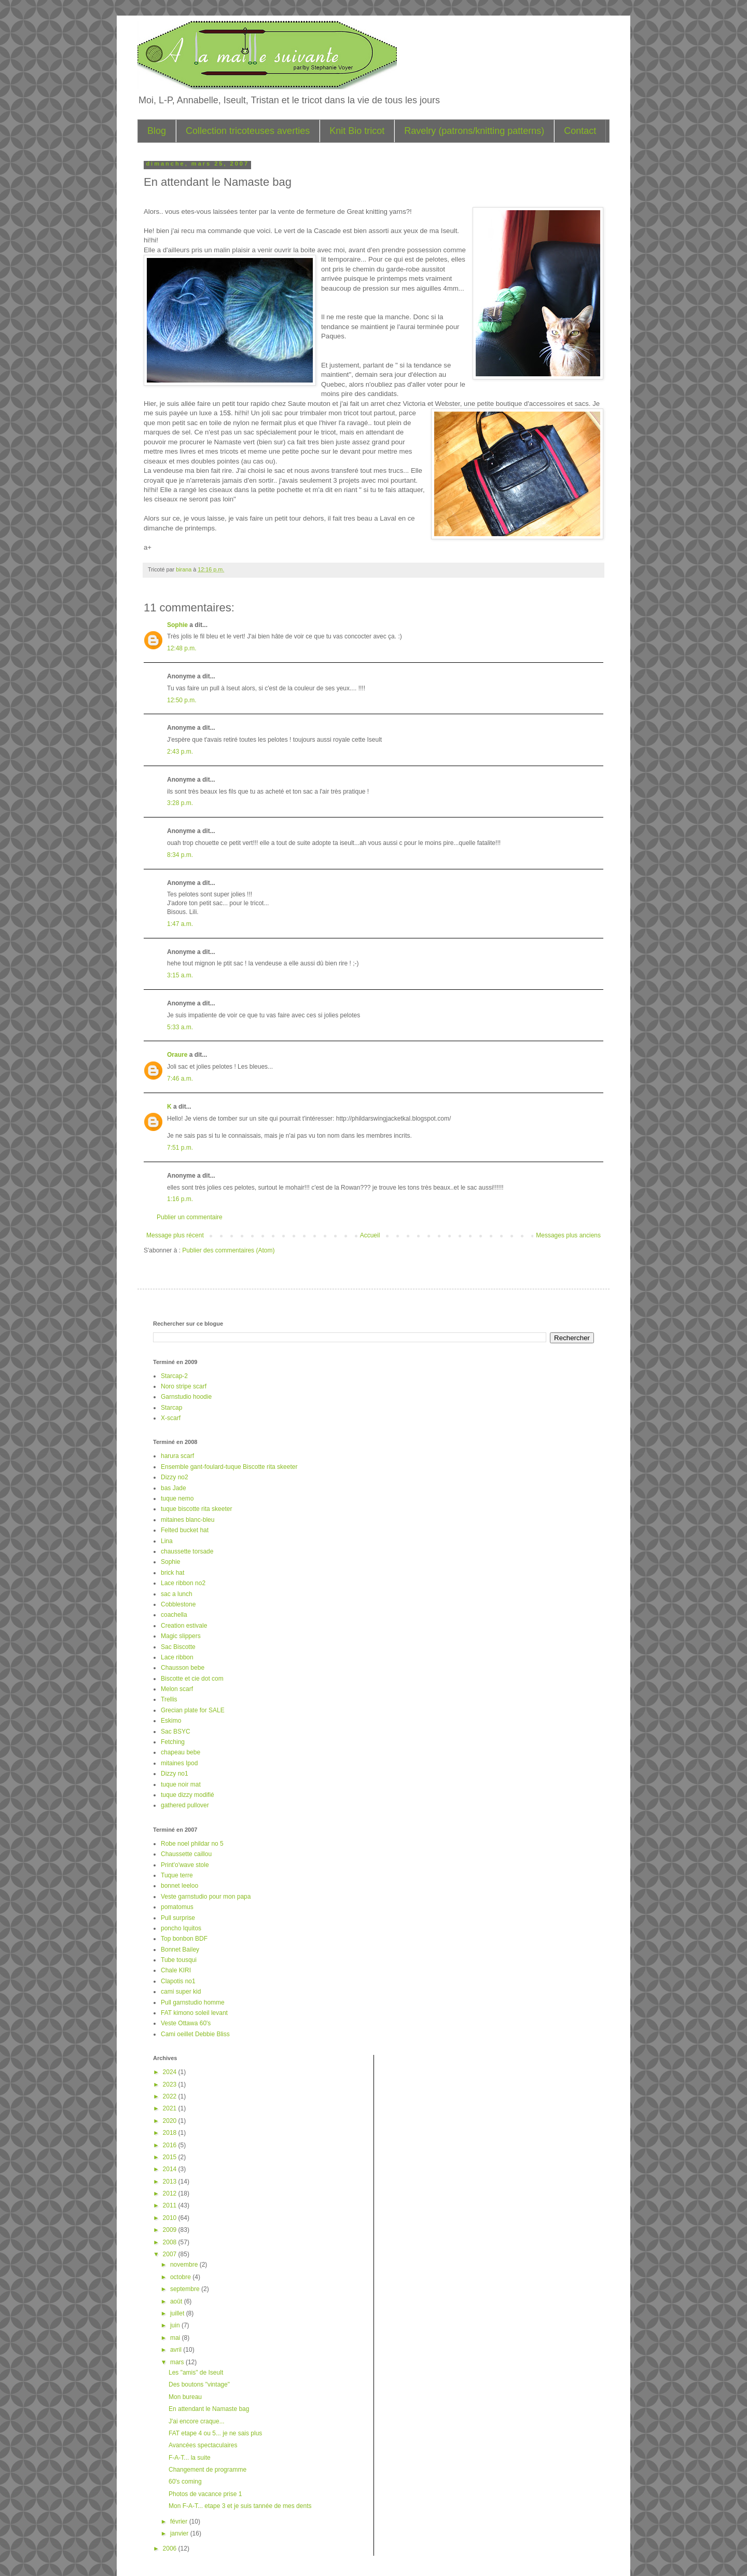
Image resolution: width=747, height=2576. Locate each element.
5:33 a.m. (180, 1027)
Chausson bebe (182, 1667)
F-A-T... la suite (190, 2457)
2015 (170, 2157)
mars (178, 2362)
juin (176, 2325)
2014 (170, 2169)
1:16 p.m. (180, 1199)
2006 (170, 2548)
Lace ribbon (177, 1657)
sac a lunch (176, 1594)
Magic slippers (181, 1636)
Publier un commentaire (190, 1217)
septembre (185, 2289)
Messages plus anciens (568, 1235)
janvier (180, 2533)
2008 (170, 2242)
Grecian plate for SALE (193, 1710)
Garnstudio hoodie (186, 1396)
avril (176, 2349)
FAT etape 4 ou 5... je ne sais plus (215, 2433)
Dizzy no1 (174, 1773)
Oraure (177, 1054)
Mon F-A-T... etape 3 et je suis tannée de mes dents (240, 2506)
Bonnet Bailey (180, 1949)
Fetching (173, 1742)
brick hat (172, 1572)
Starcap (171, 1407)
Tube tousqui (179, 1960)
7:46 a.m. (180, 1078)
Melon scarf (177, 1689)
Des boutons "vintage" (199, 2384)
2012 (170, 2193)
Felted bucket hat (185, 1530)
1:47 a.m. (180, 924)
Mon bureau (185, 2397)
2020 (170, 2120)
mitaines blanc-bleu (187, 1519)
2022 (170, 2096)
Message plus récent (175, 1235)
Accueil (370, 1235)
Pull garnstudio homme (193, 2002)
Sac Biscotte (178, 1647)
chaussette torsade (187, 1551)
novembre (185, 2264)
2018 (170, 2132)
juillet (178, 2313)
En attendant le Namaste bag (209, 2409)
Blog (156, 131)
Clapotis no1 (178, 1981)
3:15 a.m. (180, 975)
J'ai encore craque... (197, 2421)
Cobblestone (178, 1604)
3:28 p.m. (180, 803)
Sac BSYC (175, 1731)
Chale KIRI (176, 1970)
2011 (170, 2205)
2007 (170, 2254)
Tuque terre (177, 1875)
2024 (170, 2072)
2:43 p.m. (180, 751)
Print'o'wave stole (185, 1865)
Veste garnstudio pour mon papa (206, 1896)
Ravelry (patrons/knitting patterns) (474, 131)
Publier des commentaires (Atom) (228, 1250)
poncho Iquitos (181, 1928)
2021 (170, 2108)
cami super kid (181, 1991)
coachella (174, 1614)
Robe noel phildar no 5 (192, 1843)
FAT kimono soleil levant (194, 2012)
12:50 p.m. (182, 700)
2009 (170, 2229)
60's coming (185, 2481)
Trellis (169, 1699)
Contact (580, 131)
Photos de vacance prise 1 (205, 2494)
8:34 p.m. (180, 854)
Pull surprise (178, 1917)
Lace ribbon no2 (183, 1583)
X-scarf (171, 1418)
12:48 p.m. (182, 648)
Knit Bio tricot (356, 131)
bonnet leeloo (179, 1885)
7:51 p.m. (180, 1147)
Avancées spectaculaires (203, 2445)
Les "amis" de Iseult (196, 2372)
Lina (167, 1541)
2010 (170, 2217)
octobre (181, 2277)
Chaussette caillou (186, 1854)
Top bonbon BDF (184, 1938)
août (177, 2301)
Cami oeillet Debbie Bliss (195, 2034)
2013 (170, 2181)
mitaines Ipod (179, 1763)
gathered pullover (185, 1805)
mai (176, 2337)
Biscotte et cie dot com (192, 1678)
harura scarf (177, 1456)
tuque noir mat (181, 1784)
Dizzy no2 (174, 1477)
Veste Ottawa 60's (186, 2023)
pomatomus (177, 1907)
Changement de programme (207, 2469)
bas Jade (173, 1488)
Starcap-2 (174, 1376)
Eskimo (171, 1720)
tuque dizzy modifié (187, 1794)
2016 (170, 2145)
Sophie (177, 625)
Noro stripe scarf (183, 1386)
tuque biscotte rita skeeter (196, 1508)
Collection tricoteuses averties (248, 131)
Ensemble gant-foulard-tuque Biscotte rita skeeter (229, 1466)
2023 (170, 2084)
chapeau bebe (180, 1752)
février (179, 2521)
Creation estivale (184, 1625)
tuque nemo (177, 1498)
